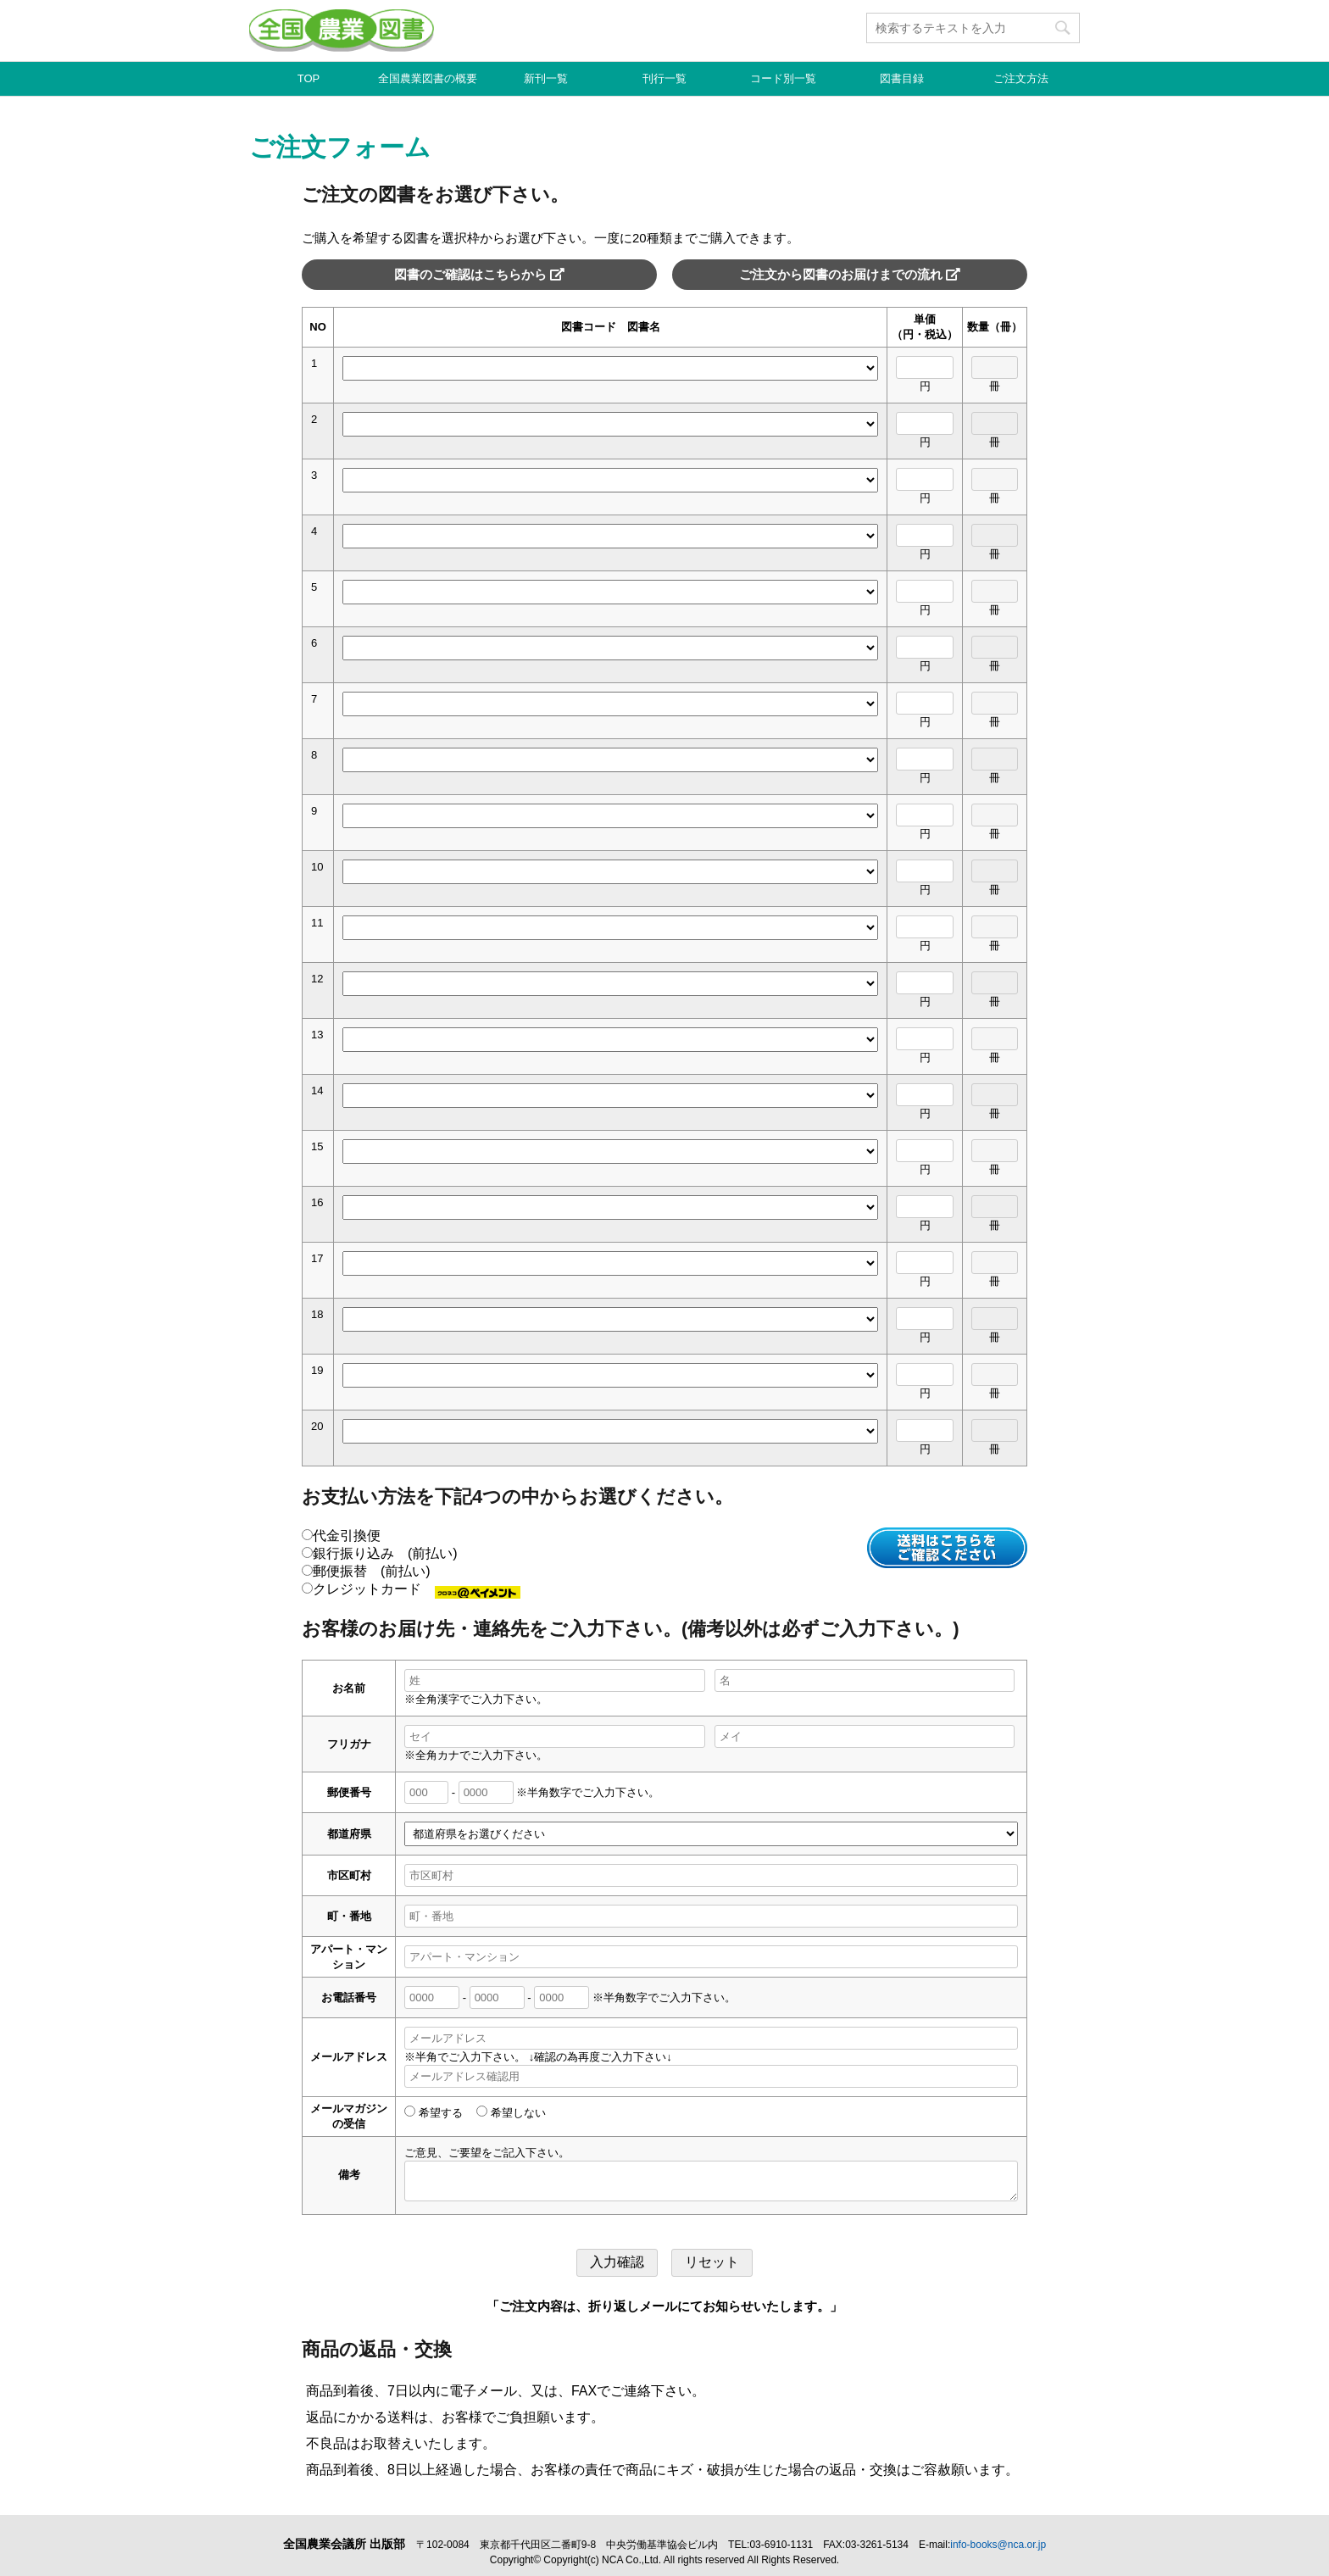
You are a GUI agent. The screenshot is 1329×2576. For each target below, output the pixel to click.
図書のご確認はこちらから (479, 274)
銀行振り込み (380, 1553)
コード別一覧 (783, 78)
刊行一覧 (664, 78)
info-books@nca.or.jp (998, 2545)
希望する (433, 2112)
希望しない (511, 2112)
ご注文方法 (1020, 78)
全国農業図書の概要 (427, 78)
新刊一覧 (546, 78)
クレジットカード (411, 1589)
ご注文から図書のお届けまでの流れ (849, 274)
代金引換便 (341, 1535)
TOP (308, 78)
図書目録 (902, 78)
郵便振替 (366, 1571)
